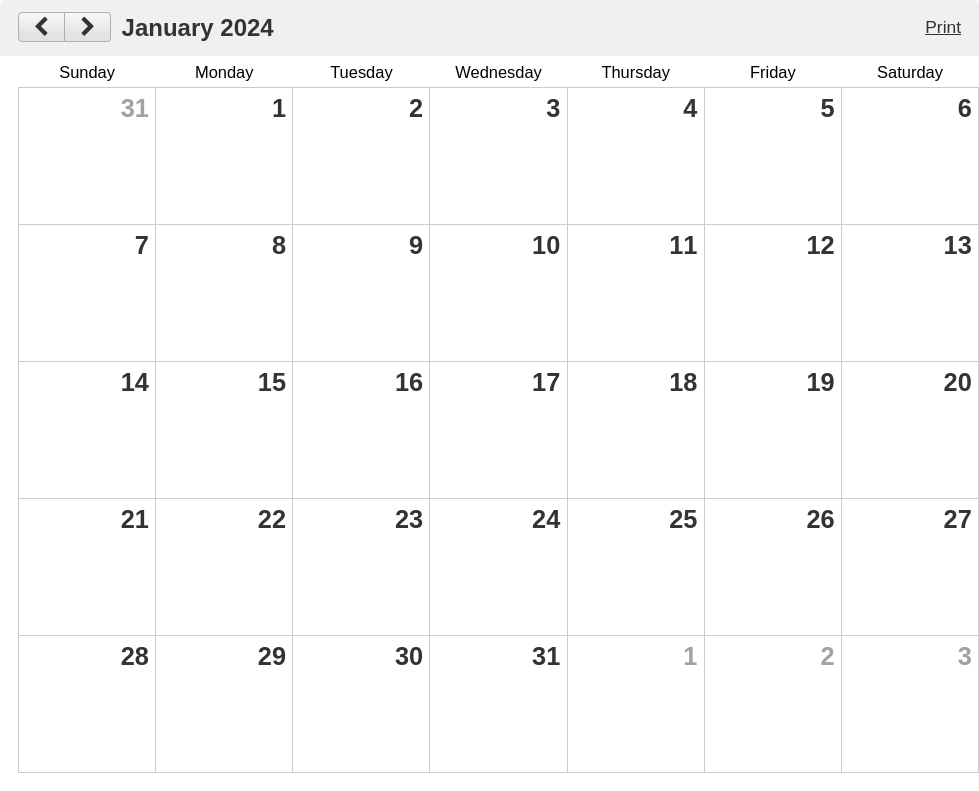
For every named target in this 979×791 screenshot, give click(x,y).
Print (943, 27)
